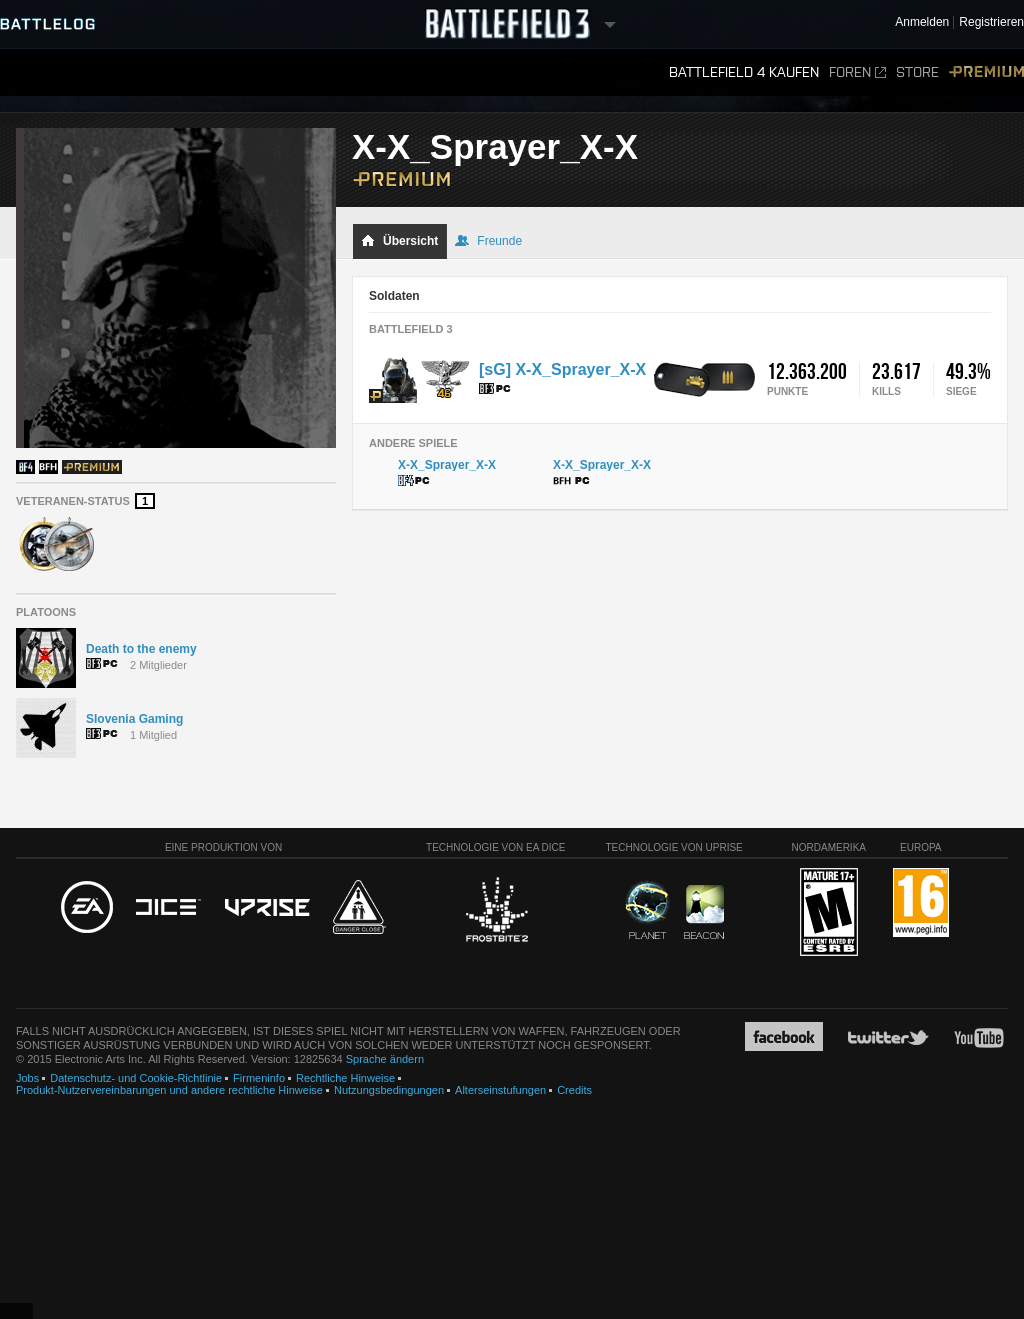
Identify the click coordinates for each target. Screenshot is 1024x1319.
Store (917, 72)
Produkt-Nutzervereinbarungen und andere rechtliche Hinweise (169, 1090)
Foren (857, 72)
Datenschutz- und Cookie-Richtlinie (136, 1078)
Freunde (488, 241)
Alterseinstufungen (500, 1090)
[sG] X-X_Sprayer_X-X (562, 369)
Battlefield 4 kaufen (744, 72)
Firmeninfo (259, 1078)
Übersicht (399, 241)
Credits (574, 1090)
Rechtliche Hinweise (345, 1078)
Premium (986, 72)
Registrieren (991, 22)
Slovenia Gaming (134, 719)
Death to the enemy (141, 649)
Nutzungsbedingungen (389, 1090)
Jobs (27, 1078)
